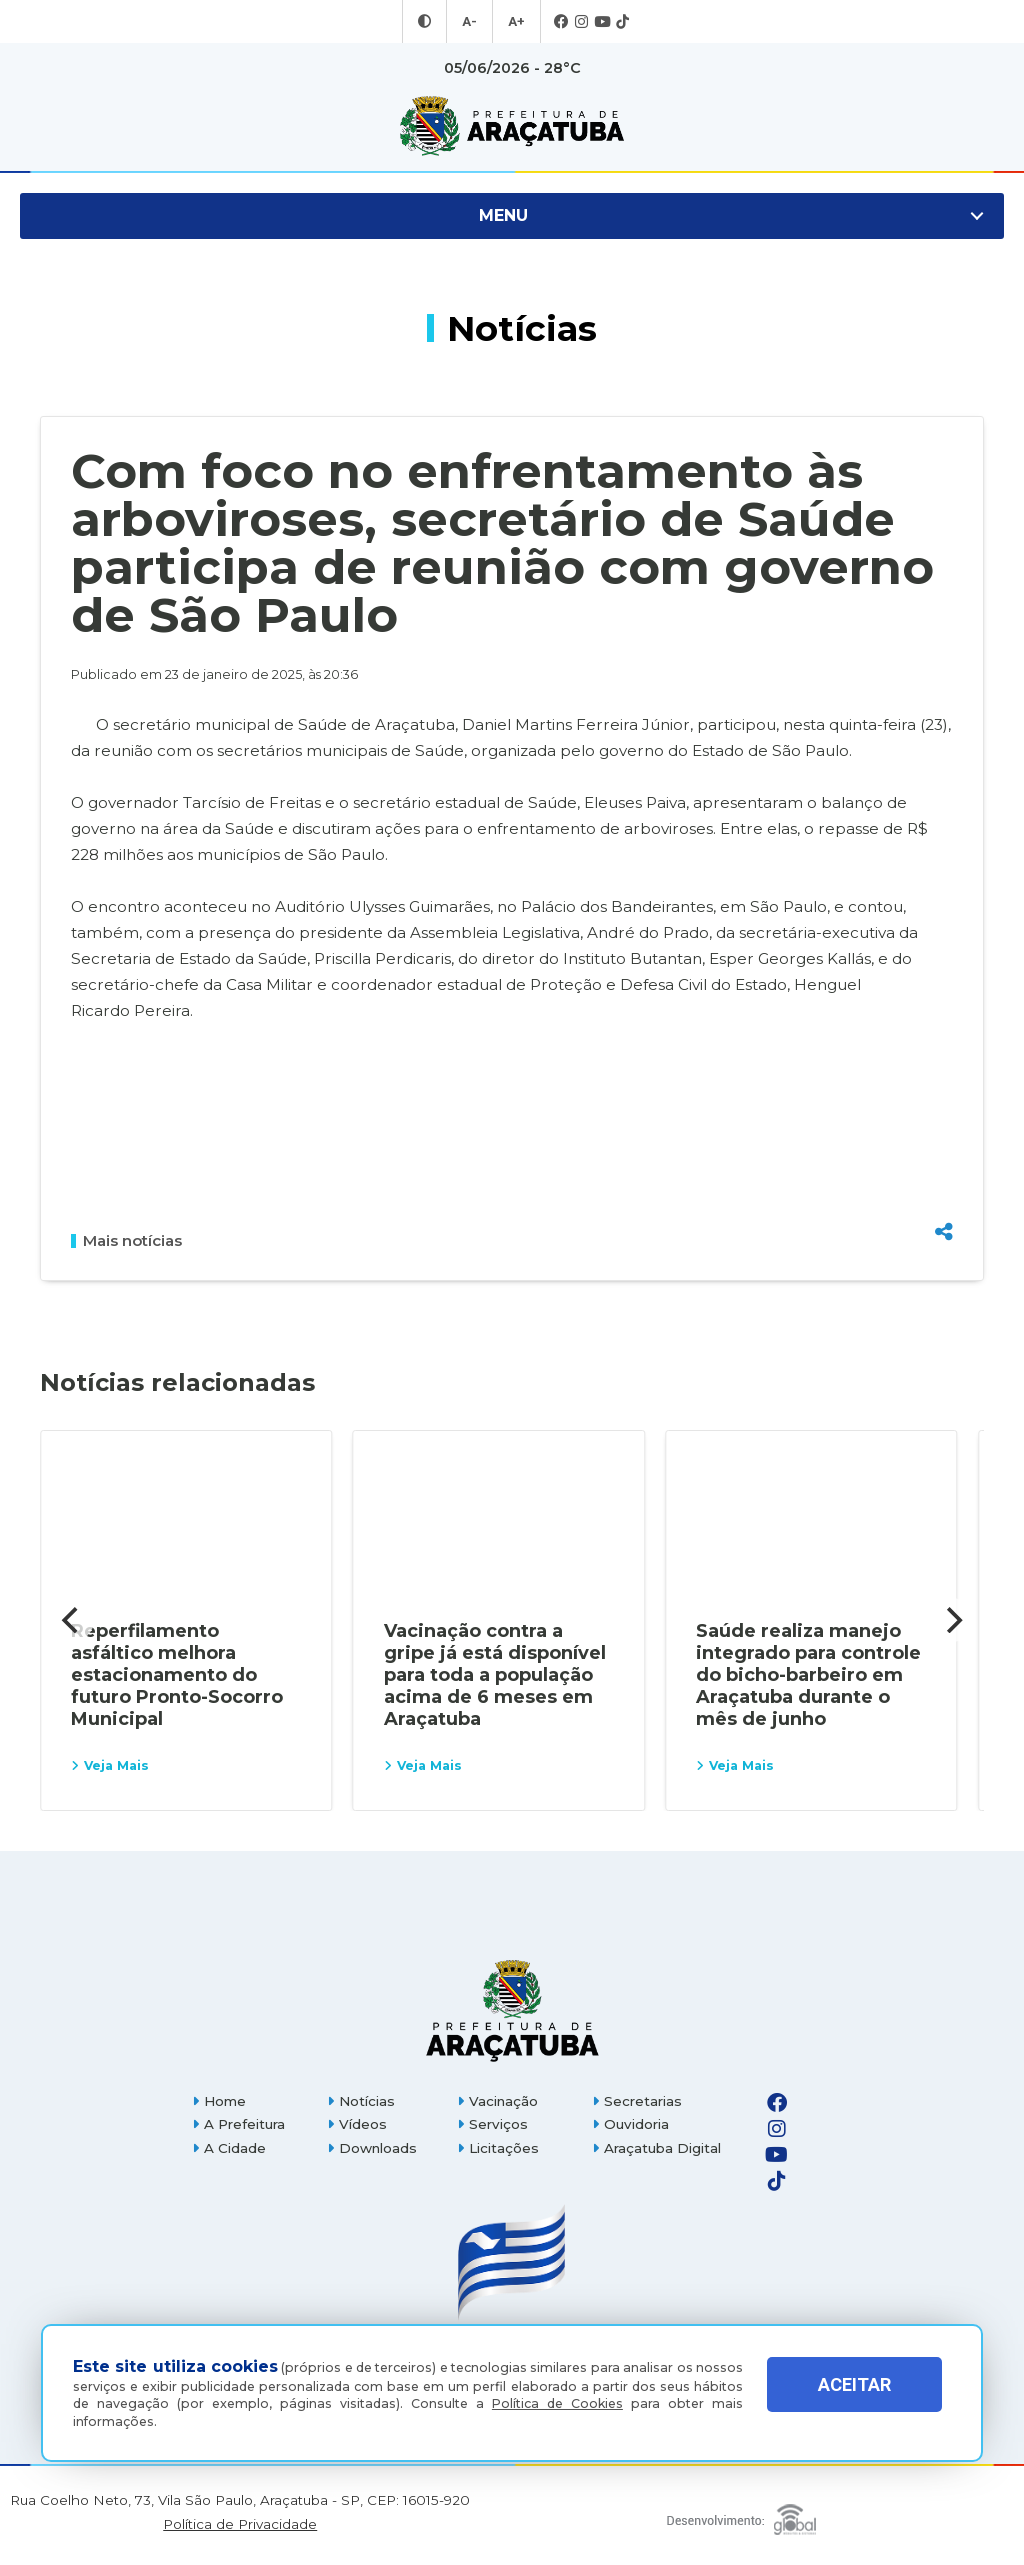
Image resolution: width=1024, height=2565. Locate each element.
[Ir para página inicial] (512, 126)
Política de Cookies (557, 2403)
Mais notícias (126, 1241)
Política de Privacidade (240, 2524)
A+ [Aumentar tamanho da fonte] (515, 22)
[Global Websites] (742, 2514)
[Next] (952, 1620)
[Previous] (72, 1620)
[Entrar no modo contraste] (427, 22)
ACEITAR (854, 2398)
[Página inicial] (512, 2010)
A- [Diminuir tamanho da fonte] (470, 22)
